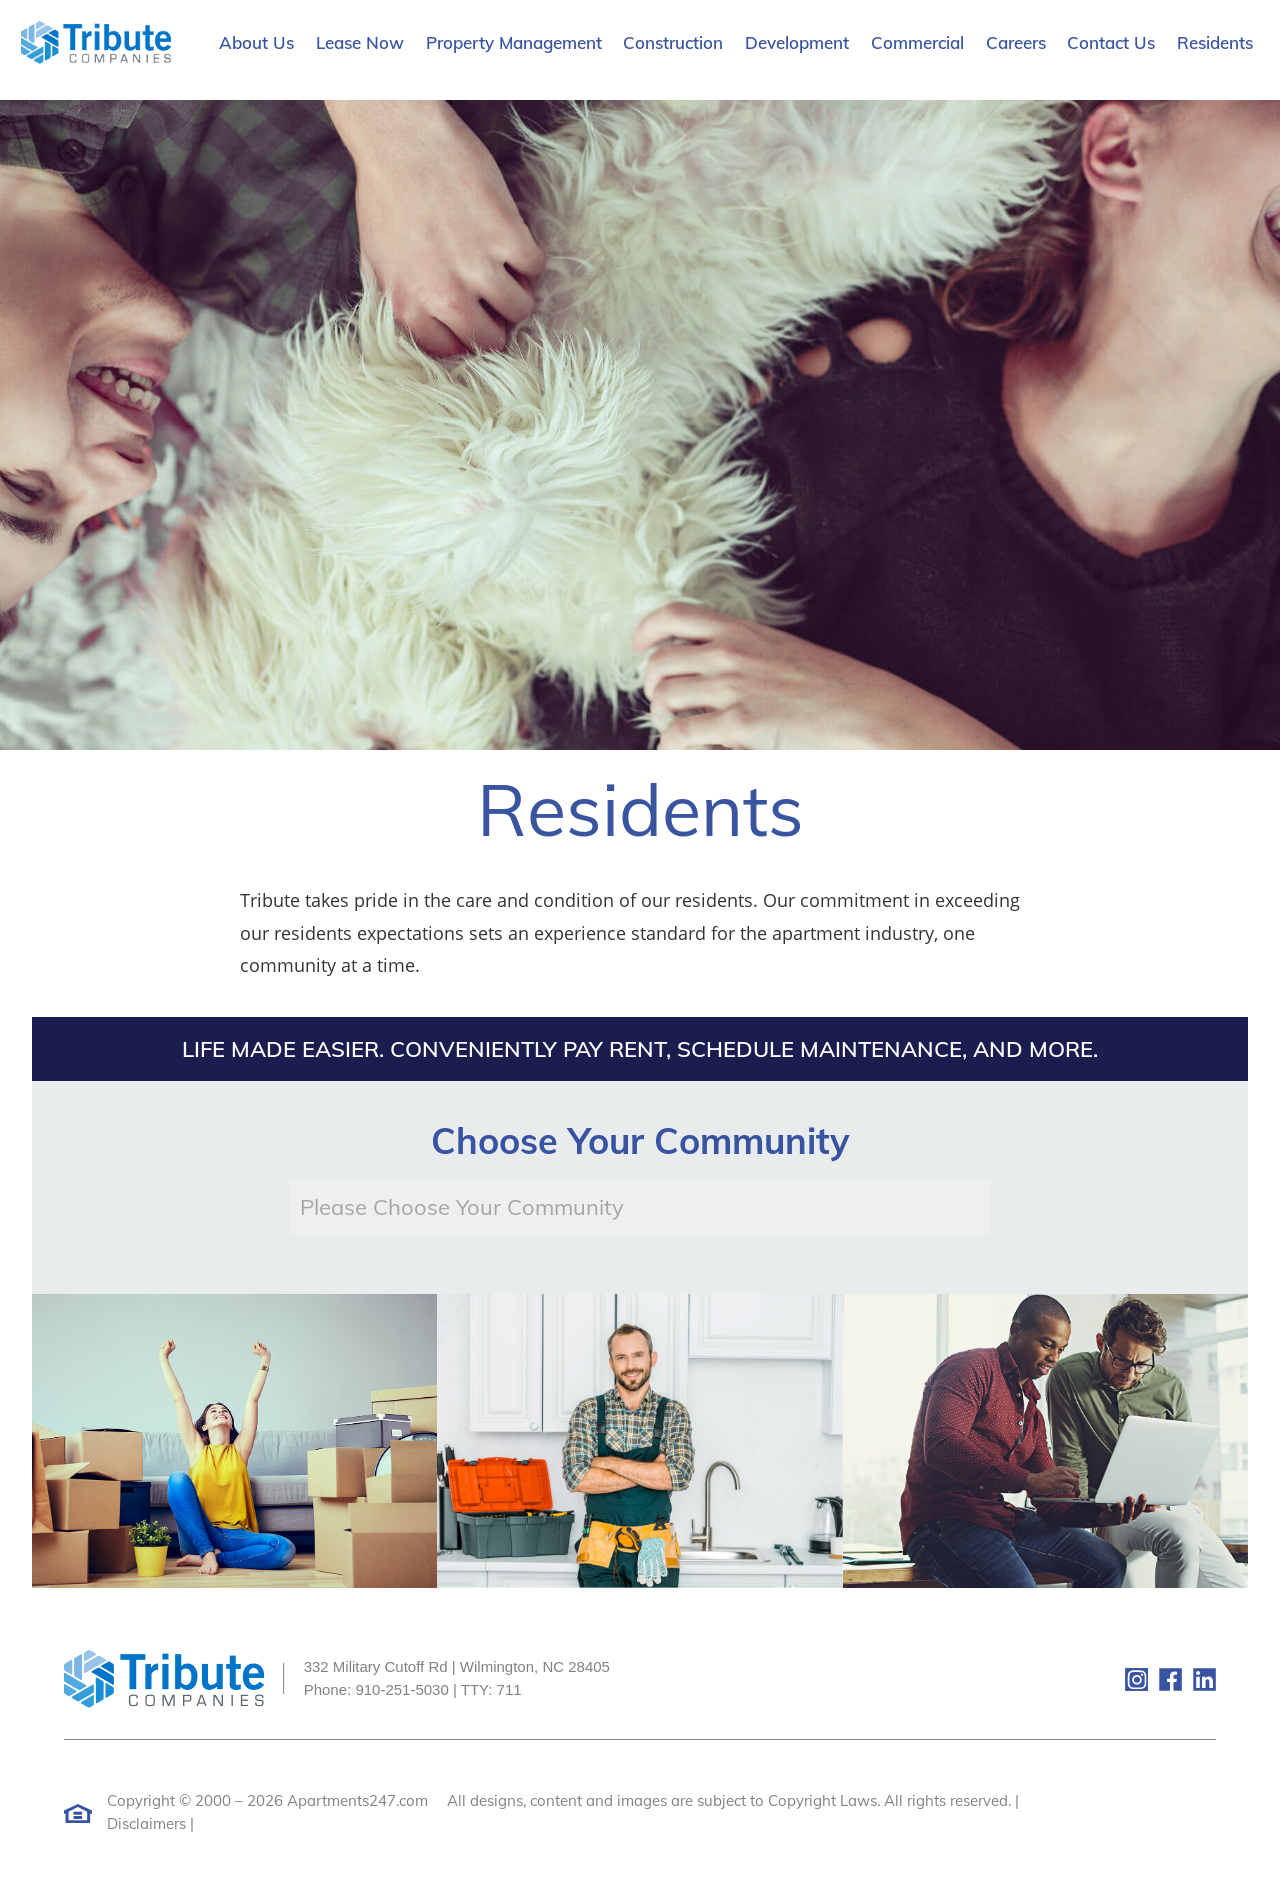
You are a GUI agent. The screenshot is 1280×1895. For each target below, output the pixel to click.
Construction (673, 42)
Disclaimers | (150, 1823)
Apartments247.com (357, 1800)
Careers (1016, 42)
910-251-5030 (401, 1689)
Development (797, 42)
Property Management (514, 42)
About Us (256, 42)
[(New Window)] (1046, 1677)
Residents (1215, 42)
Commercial (917, 42)
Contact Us (1111, 42)
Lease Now (360, 42)
